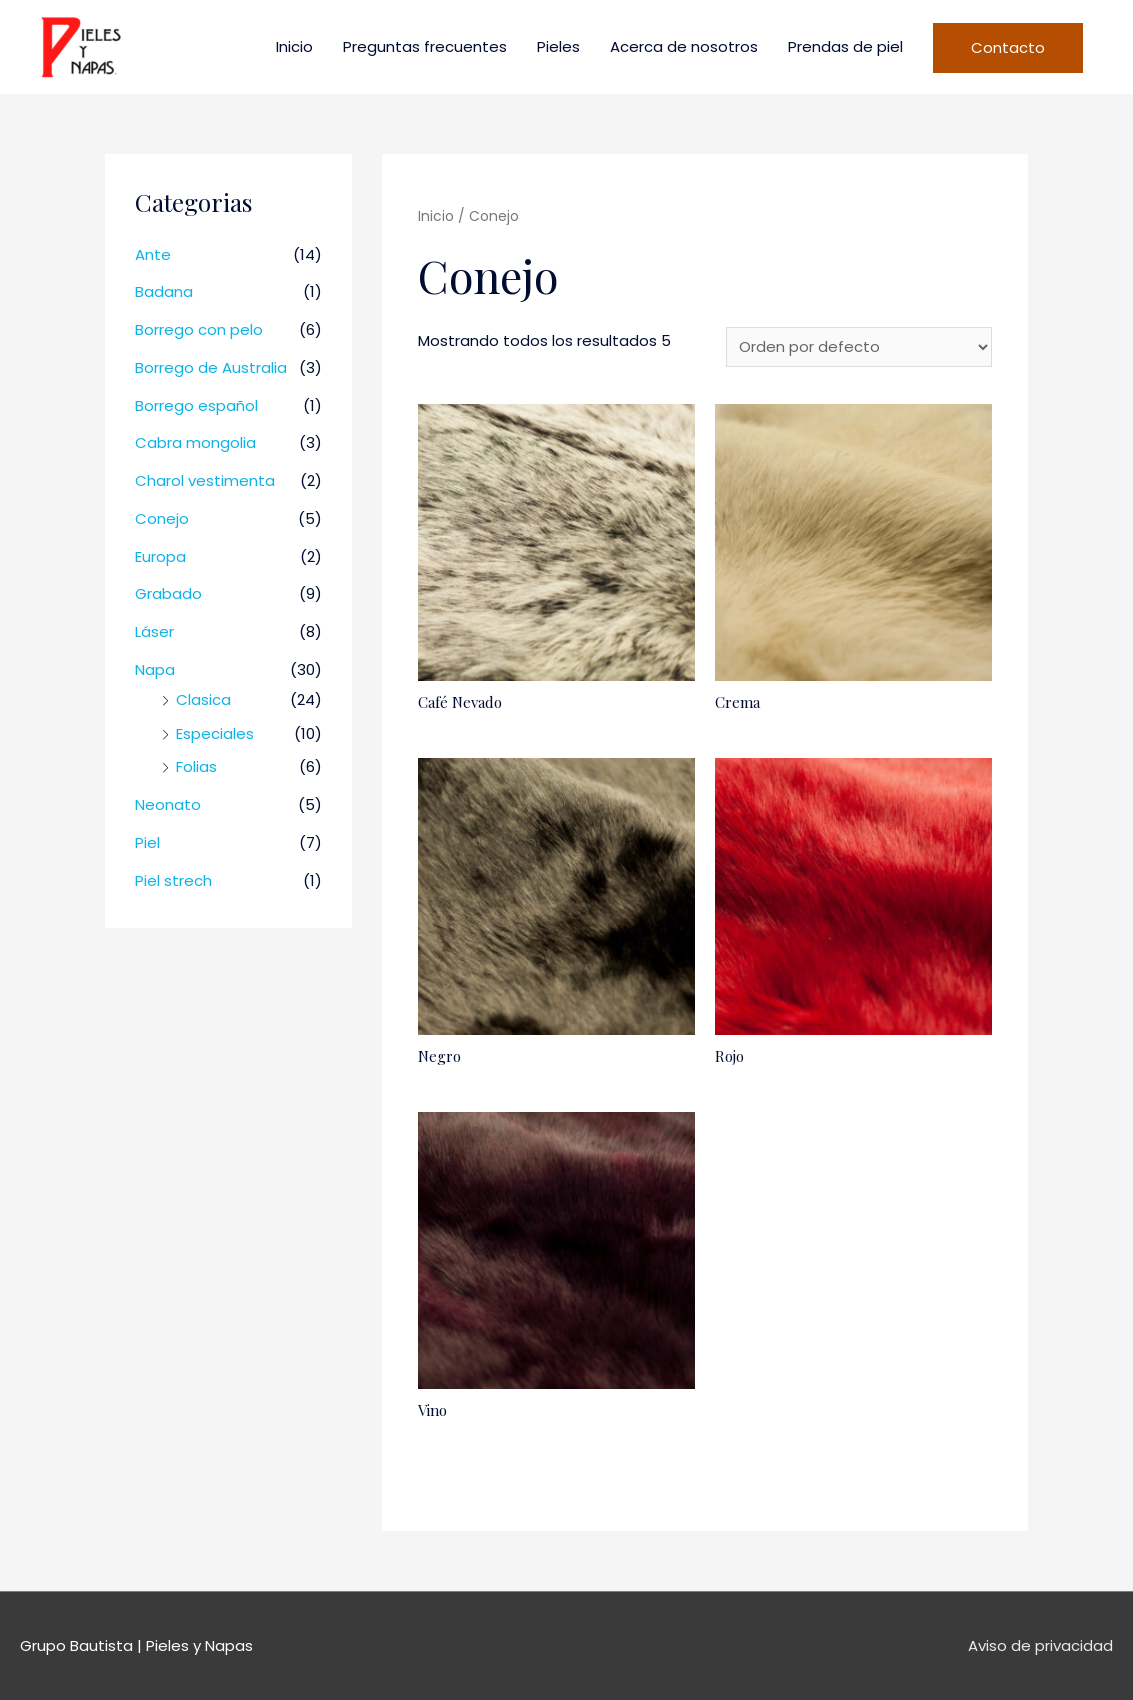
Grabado (168, 593)
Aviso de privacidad (1040, 1645)
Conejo (162, 518)
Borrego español (196, 405)
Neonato (168, 804)
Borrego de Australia (211, 367)
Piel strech (173, 880)
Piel (147, 842)
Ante (153, 254)
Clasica (203, 699)
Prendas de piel (845, 46)
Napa (155, 669)
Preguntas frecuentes (425, 46)
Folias (196, 766)
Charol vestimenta (205, 480)
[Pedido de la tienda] (859, 347)
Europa (160, 556)
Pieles (558, 46)
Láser (154, 631)
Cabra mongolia (195, 442)
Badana (164, 291)
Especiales (215, 733)
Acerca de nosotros (684, 46)
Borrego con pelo (199, 329)
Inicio (294, 46)
